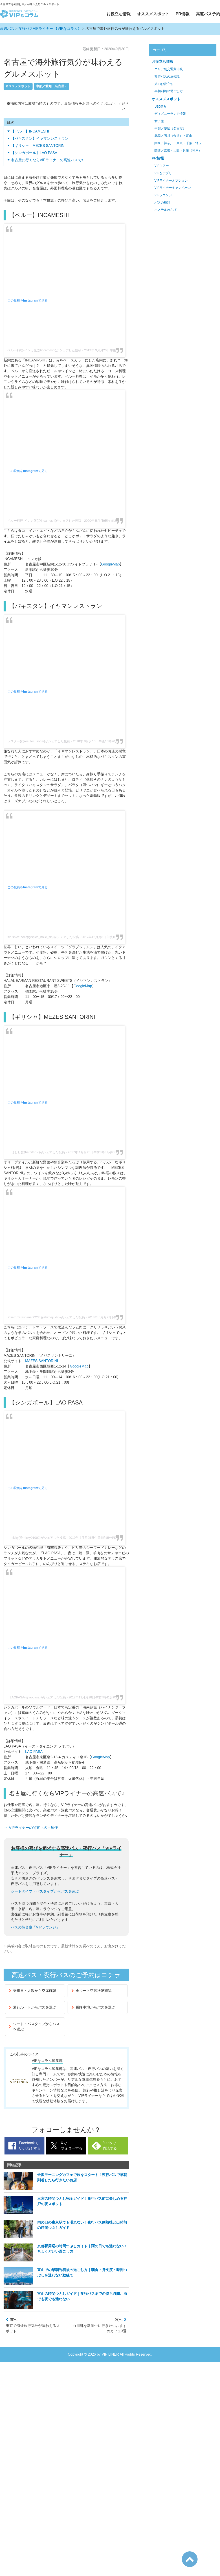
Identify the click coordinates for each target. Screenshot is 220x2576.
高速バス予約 (208, 14)
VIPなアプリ (163, 173)
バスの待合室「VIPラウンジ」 (35, 1927)
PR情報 (182, 14)
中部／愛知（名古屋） (51, 86)
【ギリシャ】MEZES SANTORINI (38, 146)
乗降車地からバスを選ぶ (93, 2007)
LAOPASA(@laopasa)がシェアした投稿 (38, 1697)
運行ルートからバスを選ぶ (32, 2007)
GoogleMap (110, 564)
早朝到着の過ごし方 (168, 91)
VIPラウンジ (163, 195)
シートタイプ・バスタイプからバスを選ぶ (45, 1891)
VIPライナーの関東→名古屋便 (33, 1828)
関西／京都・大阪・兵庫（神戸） (178, 150)
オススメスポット (153, 14)
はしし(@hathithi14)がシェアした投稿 (38, 1152)
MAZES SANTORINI (41, 1361)
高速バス (7, 28)
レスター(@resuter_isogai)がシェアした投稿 (38, 741)
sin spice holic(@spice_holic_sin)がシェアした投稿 (43, 937)
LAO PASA (34, 1752)
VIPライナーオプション (171, 180)
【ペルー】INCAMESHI (30, 131)
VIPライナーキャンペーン (172, 187)
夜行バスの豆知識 (167, 76)
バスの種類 (162, 202)
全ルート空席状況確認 (91, 1991)
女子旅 (159, 121)
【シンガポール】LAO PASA (34, 153)
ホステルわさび (165, 209)
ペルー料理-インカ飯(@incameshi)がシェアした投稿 (44, 350)
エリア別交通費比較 (168, 69)
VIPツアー (161, 165)
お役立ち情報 (118, 14)
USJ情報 (160, 106)
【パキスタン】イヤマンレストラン (39, 138)
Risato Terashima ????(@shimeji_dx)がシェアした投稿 (46, 1317)
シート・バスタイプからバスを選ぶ (34, 2026)
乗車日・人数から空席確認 (32, 1991)
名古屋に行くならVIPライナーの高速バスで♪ (47, 160)
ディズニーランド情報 (170, 113)
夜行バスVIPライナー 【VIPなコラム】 (49, 28)
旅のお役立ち (163, 84)
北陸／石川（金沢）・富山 (173, 135)
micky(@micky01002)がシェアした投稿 (38, 1537)
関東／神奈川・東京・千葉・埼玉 (178, 143)
